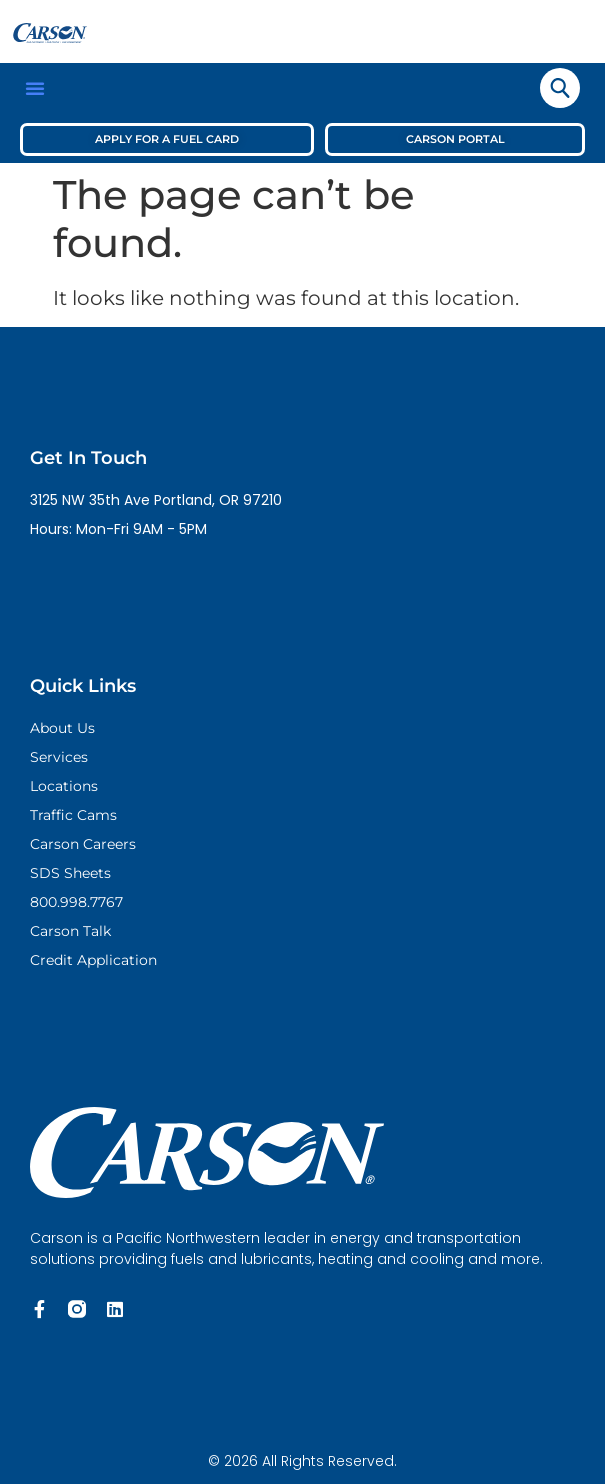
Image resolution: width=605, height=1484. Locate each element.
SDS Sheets (70, 873)
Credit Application (93, 960)
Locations (64, 786)
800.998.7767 (76, 902)
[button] (35, 88)
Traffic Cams (73, 815)
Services (59, 757)
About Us (62, 728)
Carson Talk (70, 931)
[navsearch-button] (560, 88)
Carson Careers (83, 844)
